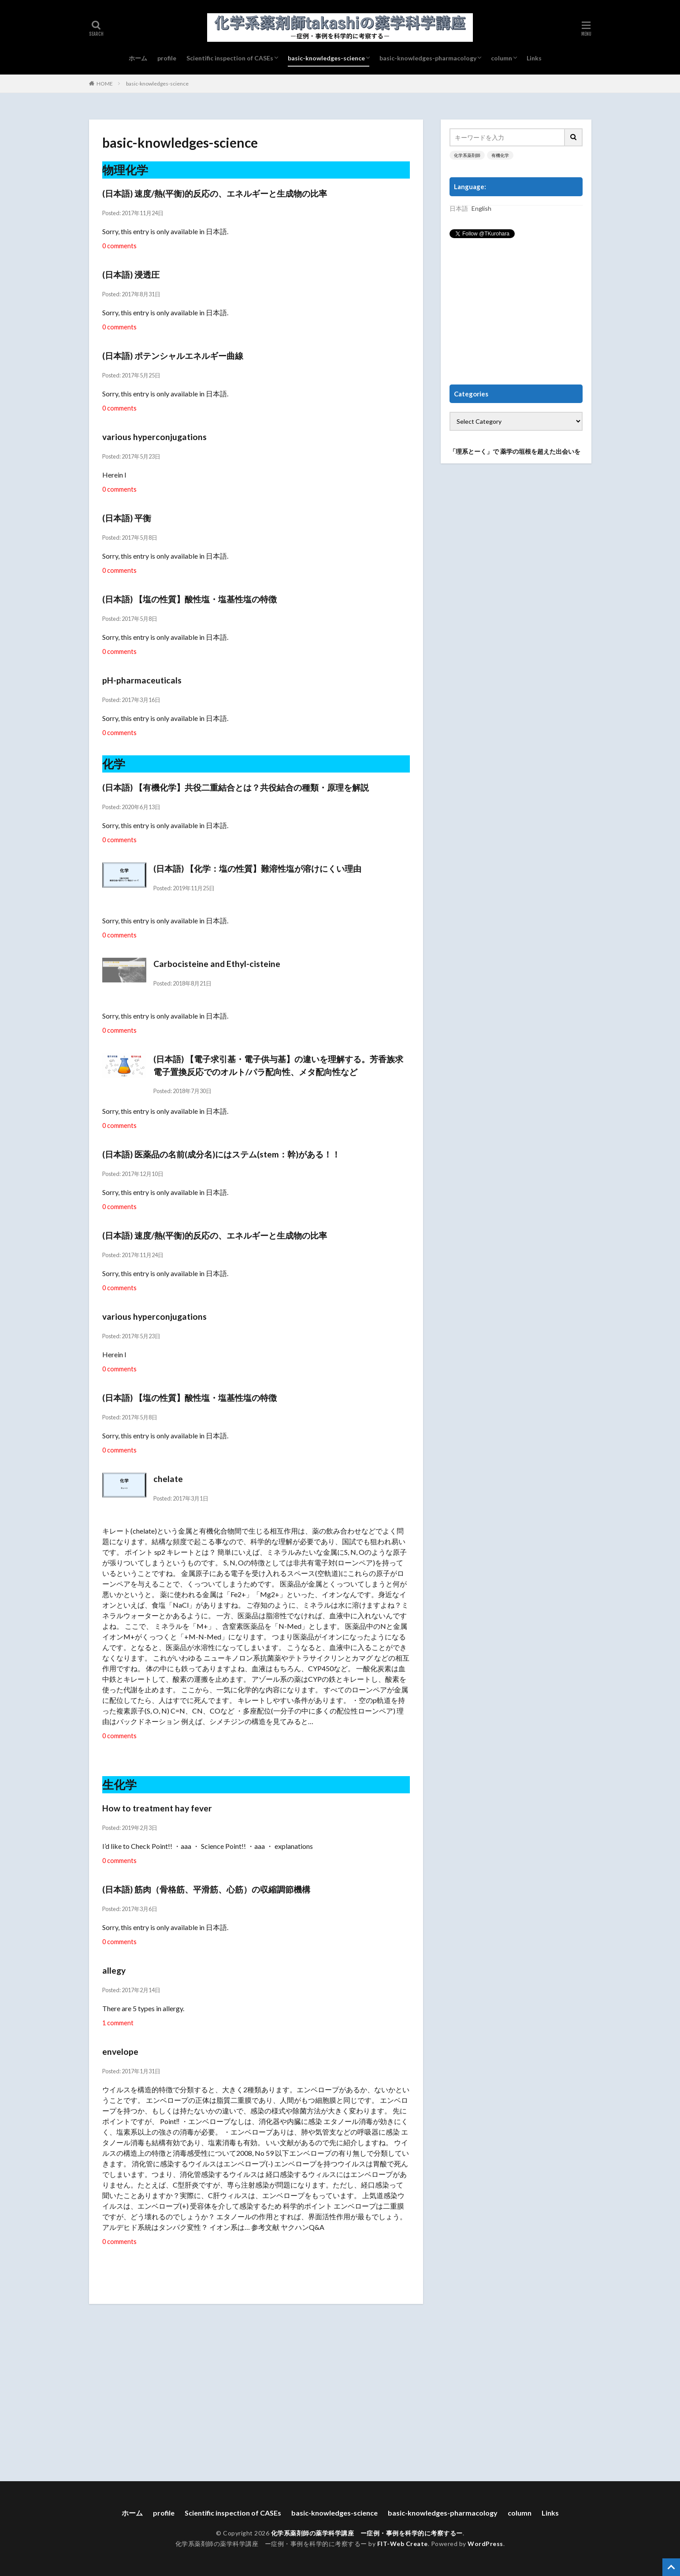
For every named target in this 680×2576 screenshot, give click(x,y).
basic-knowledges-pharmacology (427, 58)
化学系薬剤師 (467, 155)
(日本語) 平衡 (126, 518)
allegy (114, 1970)
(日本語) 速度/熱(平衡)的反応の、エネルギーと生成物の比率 (214, 193)
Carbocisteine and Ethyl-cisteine (216, 964)
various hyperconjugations (154, 437)
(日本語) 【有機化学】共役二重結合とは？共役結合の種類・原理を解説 (235, 787)
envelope (120, 2051)
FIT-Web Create (402, 2543)
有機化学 (500, 155)
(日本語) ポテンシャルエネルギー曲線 (172, 356)
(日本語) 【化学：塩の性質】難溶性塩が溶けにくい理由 (257, 868)
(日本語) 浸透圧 (131, 274)
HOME (105, 83)
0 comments (119, 246)
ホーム (138, 58)
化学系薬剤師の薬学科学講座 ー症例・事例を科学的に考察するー (367, 2533)
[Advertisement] (516, 312)
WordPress (485, 2543)
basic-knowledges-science (326, 58)
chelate (168, 1479)
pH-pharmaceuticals (142, 680)
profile (166, 58)
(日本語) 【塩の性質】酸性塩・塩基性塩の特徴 (189, 599)
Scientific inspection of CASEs (229, 58)
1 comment (118, 2023)
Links (534, 58)
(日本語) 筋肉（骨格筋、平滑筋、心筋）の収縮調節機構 (206, 1889)
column (501, 58)
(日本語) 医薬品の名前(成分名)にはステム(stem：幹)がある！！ (221, 1154)
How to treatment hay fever (157, 1808)
